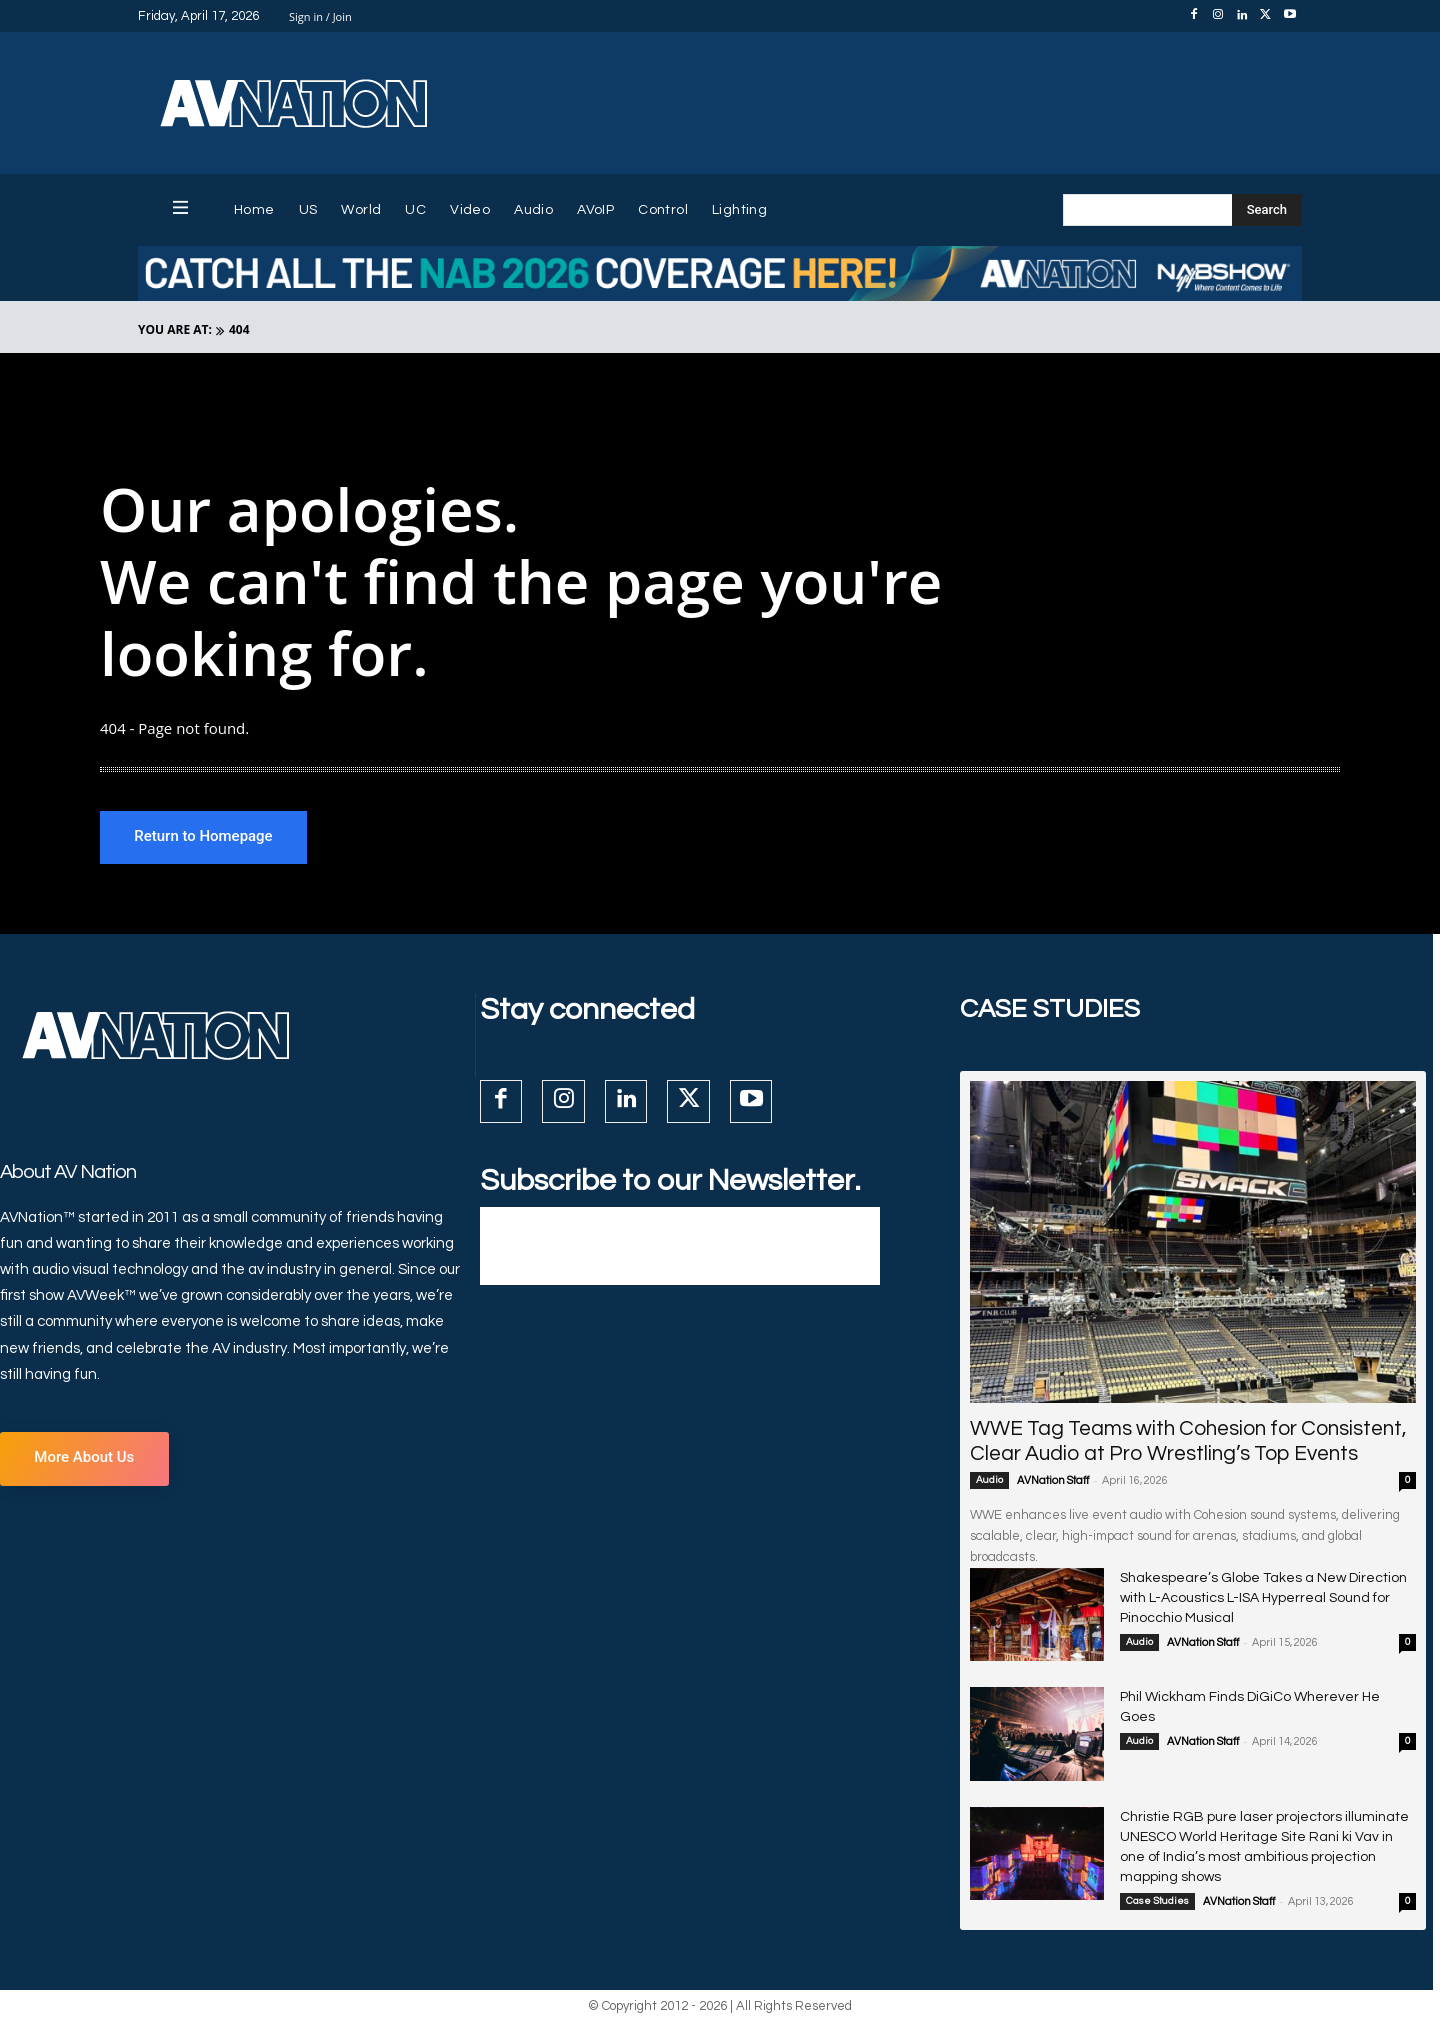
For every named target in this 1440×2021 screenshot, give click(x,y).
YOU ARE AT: (175, 329)
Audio (989, 1481)
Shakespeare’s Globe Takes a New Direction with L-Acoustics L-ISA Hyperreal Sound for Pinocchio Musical (1263, 1599)
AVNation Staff (1053, 1481)
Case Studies (1157, 1902)
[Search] (1267, 210)
